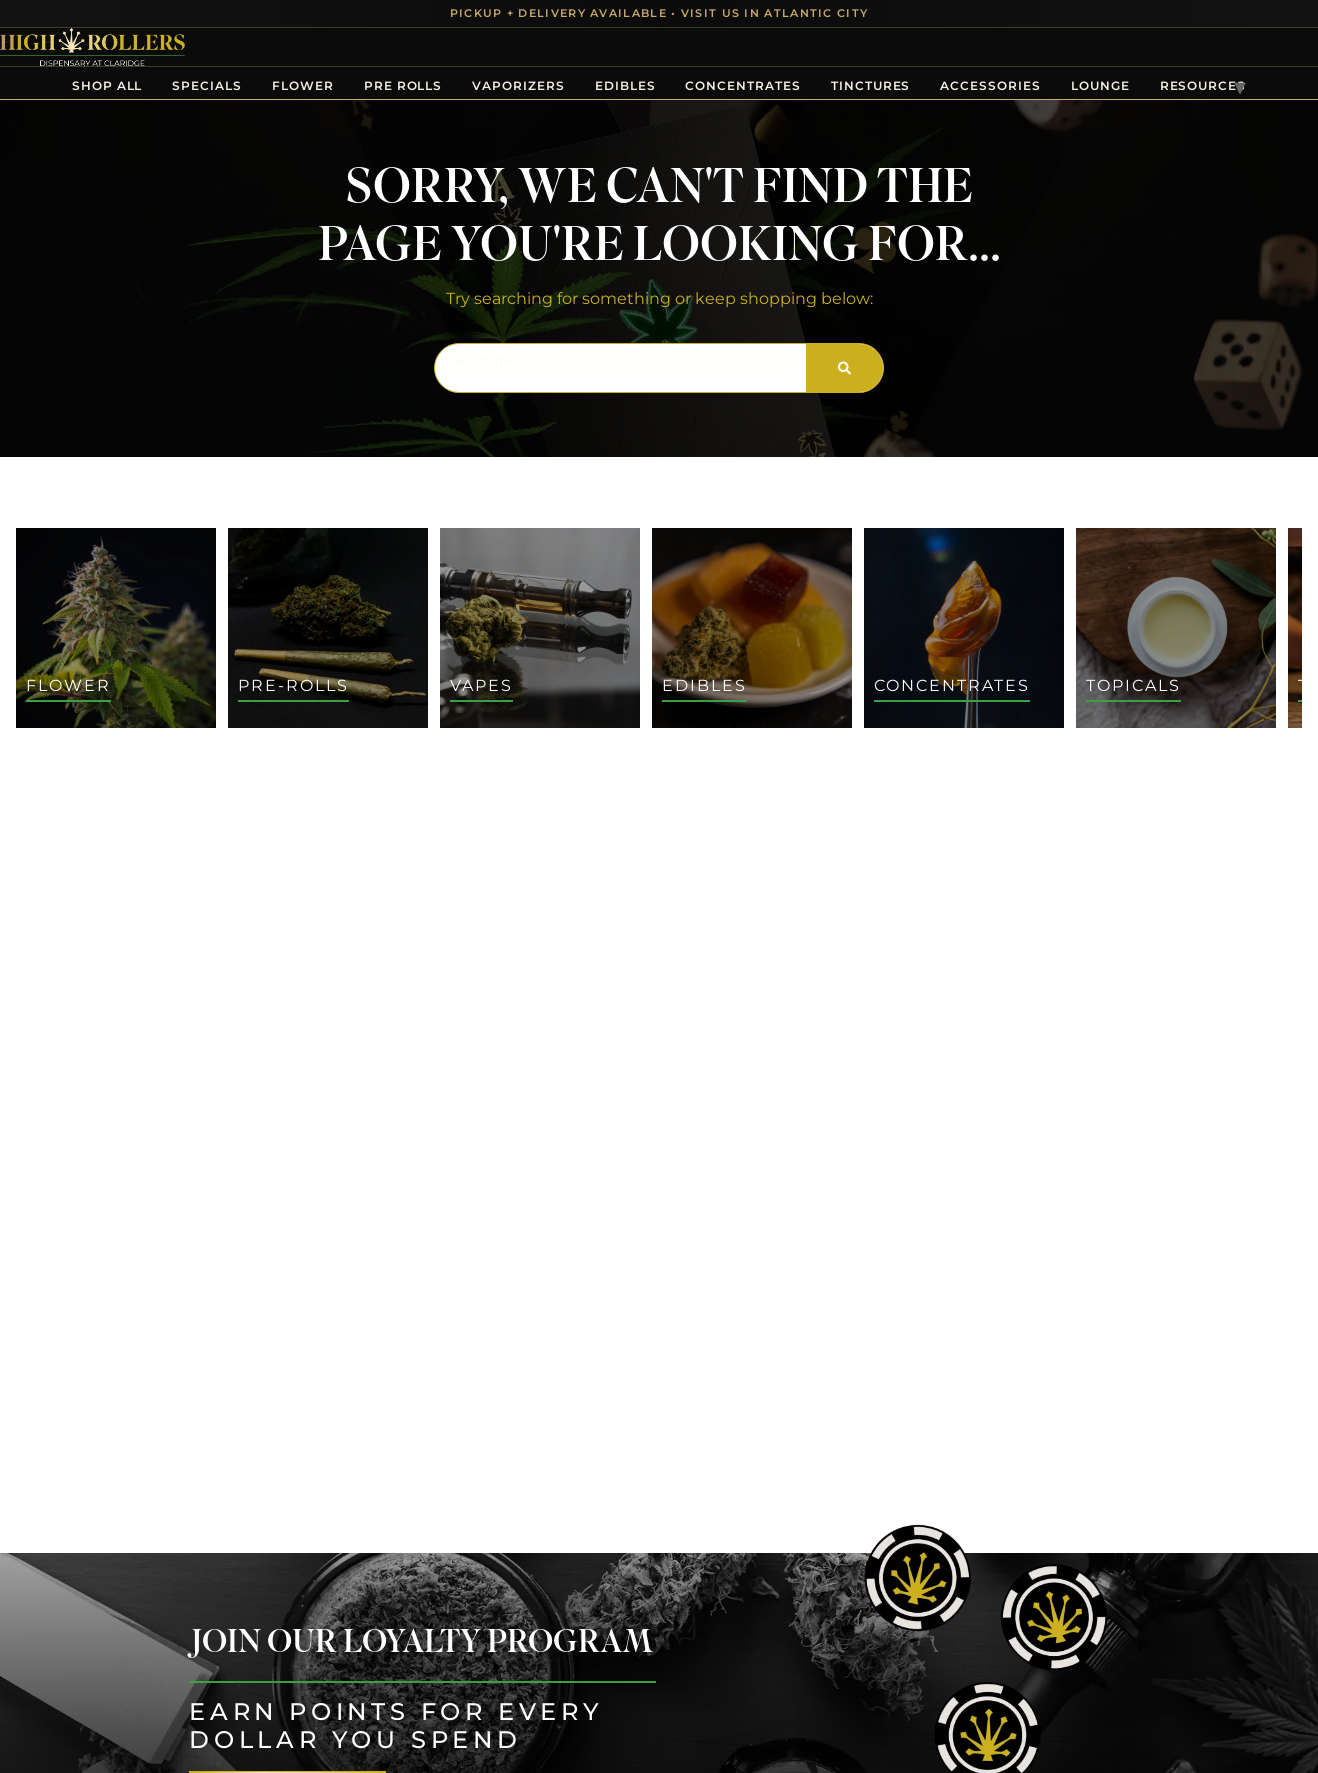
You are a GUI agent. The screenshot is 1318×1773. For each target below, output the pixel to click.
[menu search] (142, 802)
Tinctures (871, 85)
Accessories (990, 85)
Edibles (625, 85)
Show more (71, 1433)
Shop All (107, 85)
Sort (1212, 765)
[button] (48, 802)
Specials (207, 85)
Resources (1203, 85)
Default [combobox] (1222, 786)
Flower (303, 85)
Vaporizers (518, 85)
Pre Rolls (403, 85)
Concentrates (742, 85)
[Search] (844, 368)
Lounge (1100, 85)
